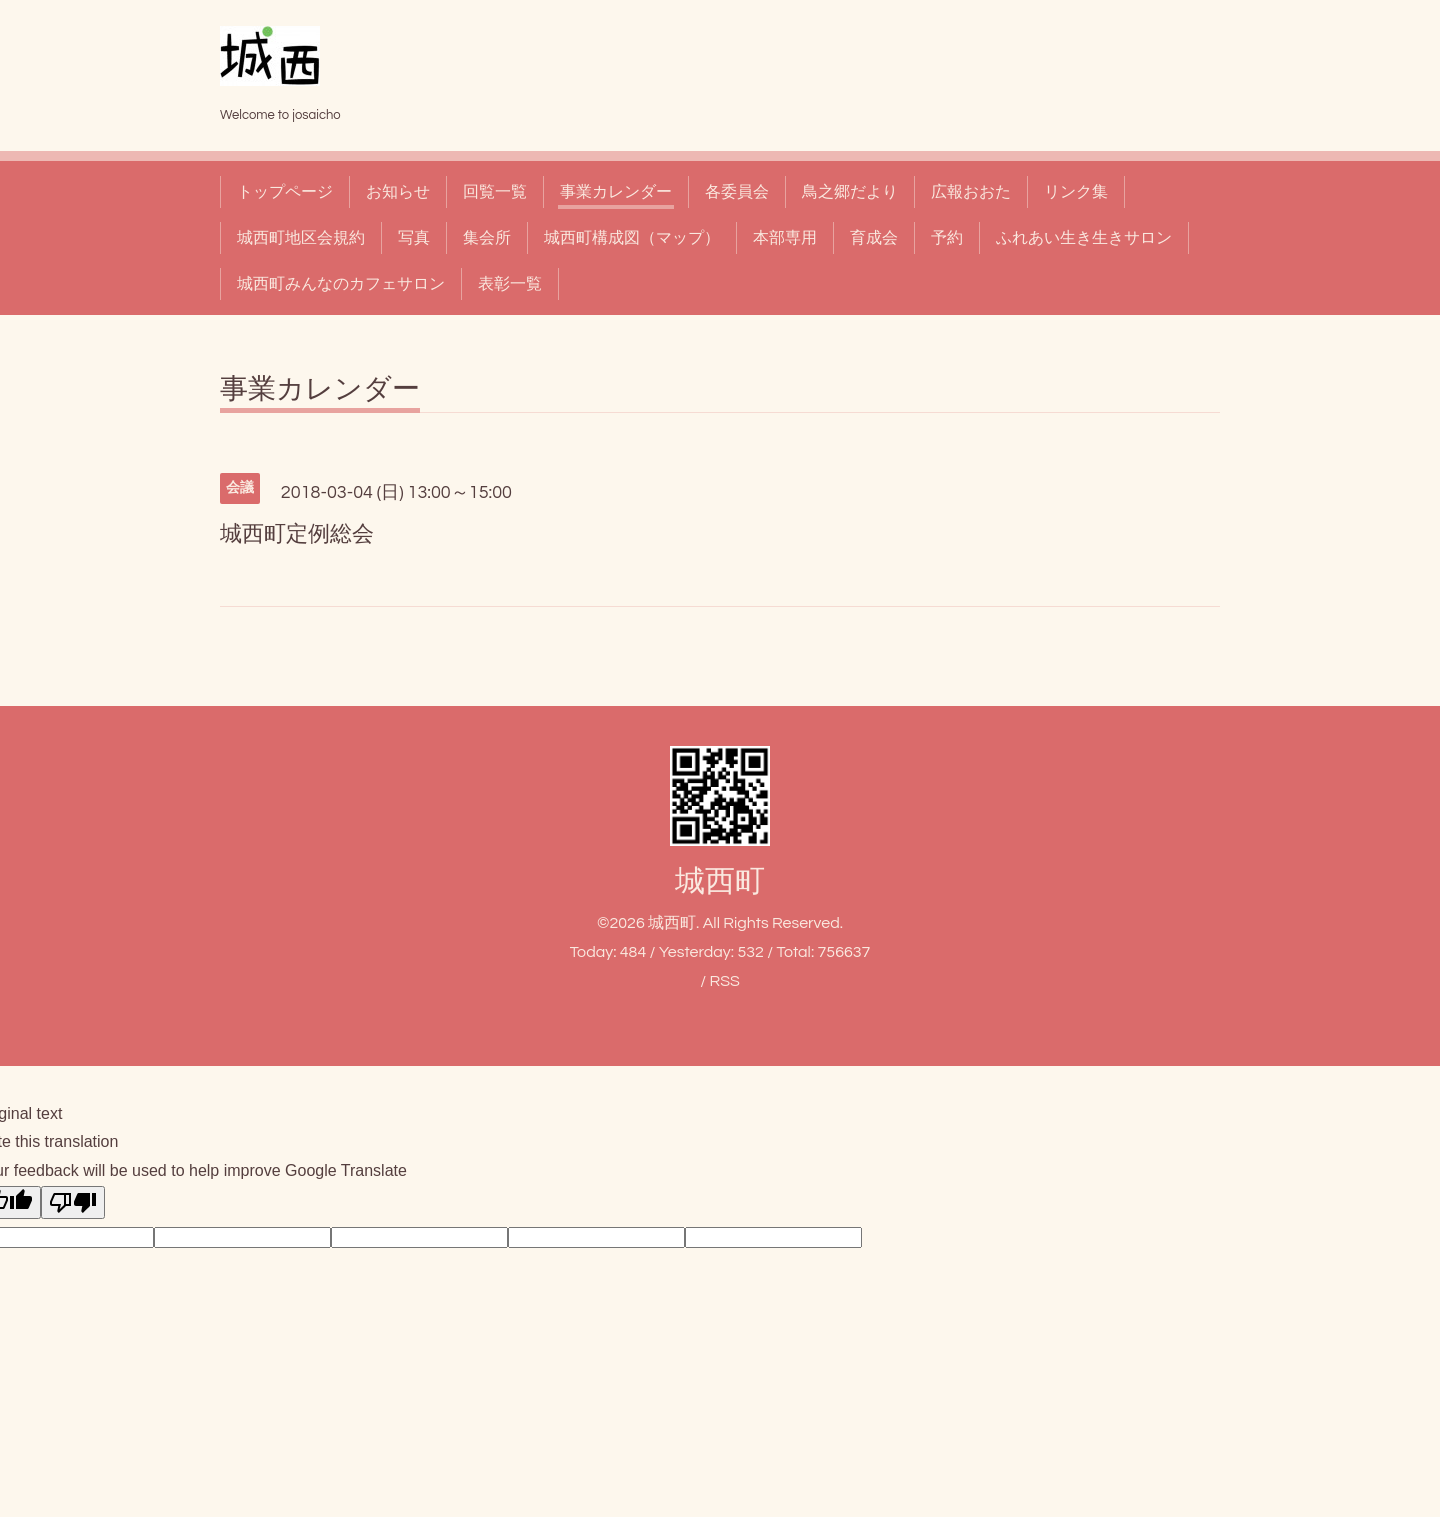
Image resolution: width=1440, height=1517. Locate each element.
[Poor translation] (73, 1202)
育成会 (874, 238)
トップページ (285, 192)
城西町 (720, 881)
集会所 (487, 238)
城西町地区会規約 (301, 238)
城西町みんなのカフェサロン (341, 284)
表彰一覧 (510, 284)
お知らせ (398, 192)
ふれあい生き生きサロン (1084, 238)
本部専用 (785, 238)
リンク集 (1076, 192)
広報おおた (971, 192)
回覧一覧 (495, 192)
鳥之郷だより (850, 192)
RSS (724, 981)
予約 (947, 238)
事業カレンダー (616, 192)
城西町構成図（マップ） (632, 238)
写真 (414, 238)
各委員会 (737, 192)
